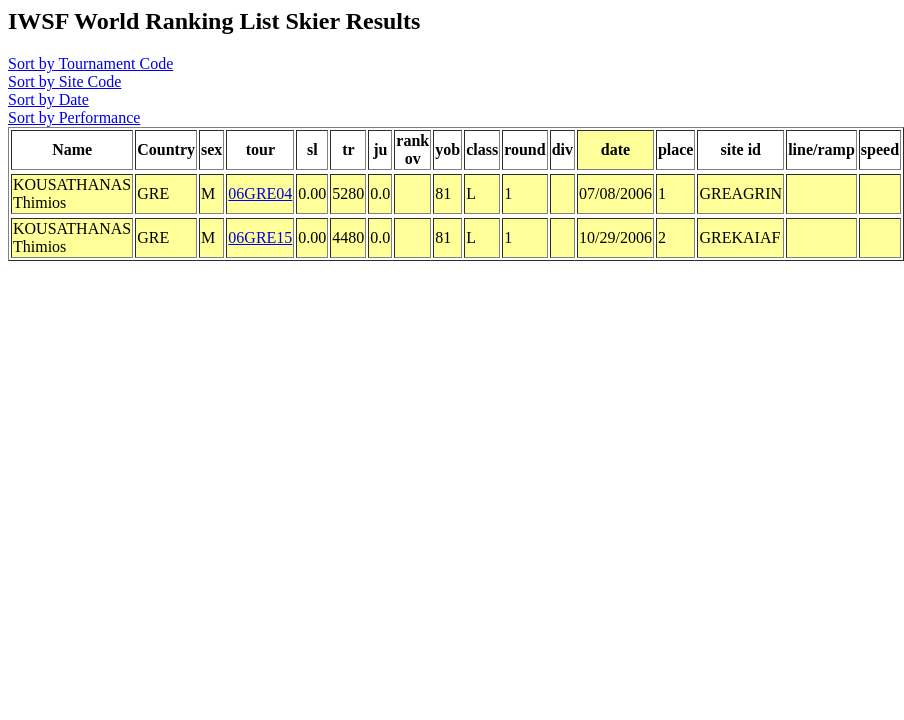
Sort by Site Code (64, 81)
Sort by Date (48, 99)
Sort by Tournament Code (90, 63)
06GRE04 (260, 193)
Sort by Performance (74, 117)
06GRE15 (260, 237)
